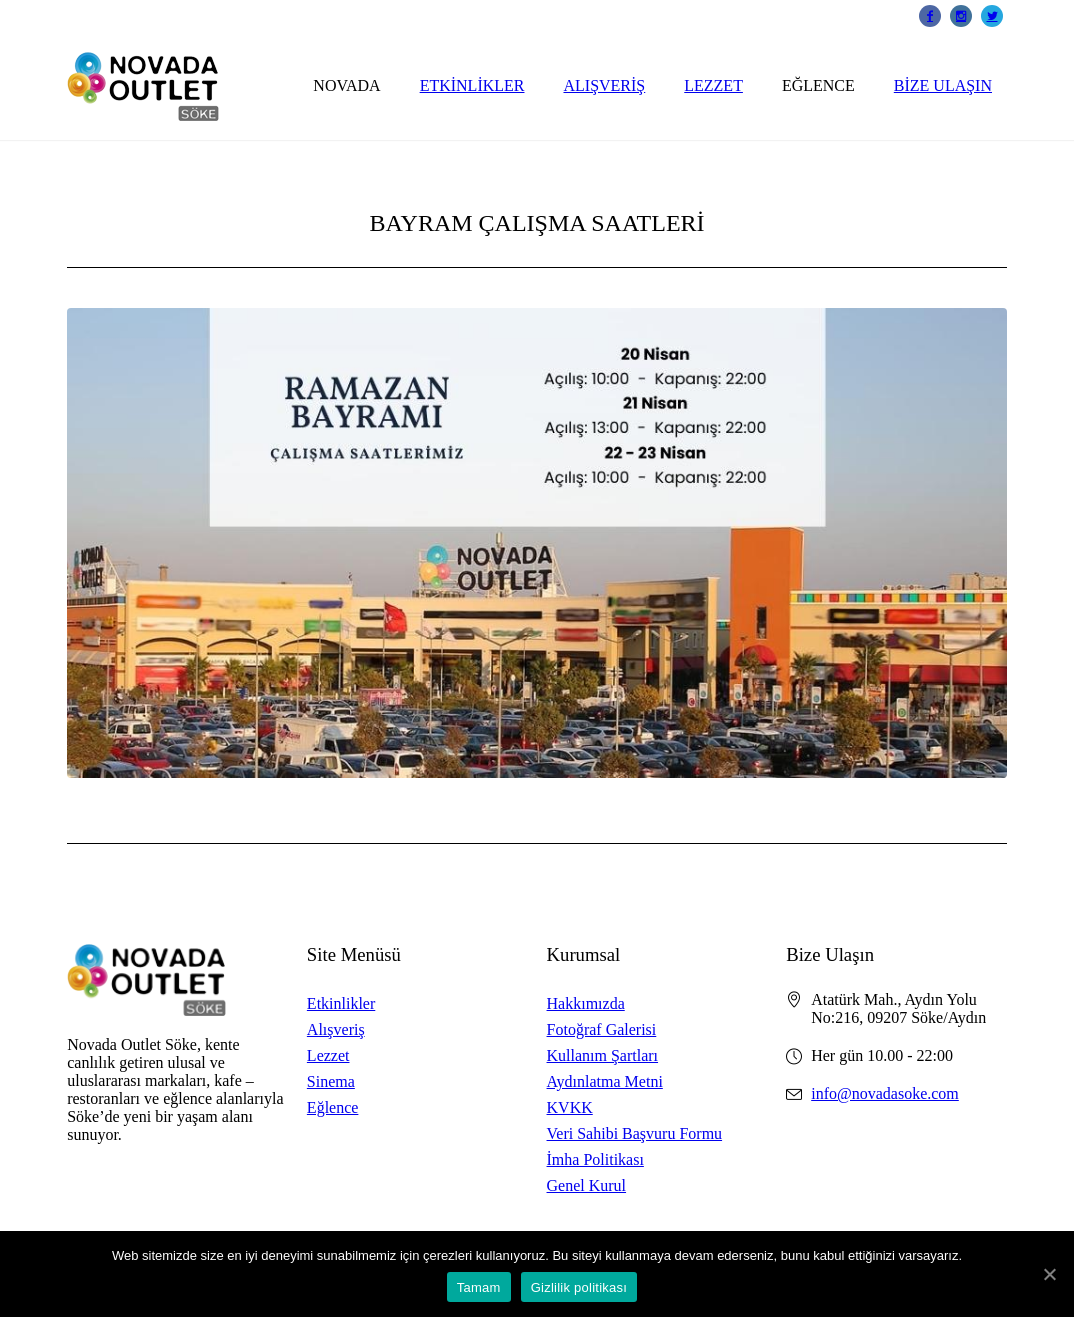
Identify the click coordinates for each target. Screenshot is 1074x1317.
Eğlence (333, 1107)
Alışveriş (336, 1029)
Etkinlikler (341, 1003)
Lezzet (328, 1055)
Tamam (479, 1287)
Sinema (331, 1081)
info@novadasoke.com (885, 1093)
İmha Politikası (595, 1159)
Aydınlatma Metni (605, 1081)
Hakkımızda (586, 1003)
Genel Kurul (587, 1185)
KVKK (570, 1107)
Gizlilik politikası (579, 1287)
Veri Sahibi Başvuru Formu (635, 1133)
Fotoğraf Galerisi (602, 1029)
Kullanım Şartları (603, 1055)
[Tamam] (1049, 1274)
